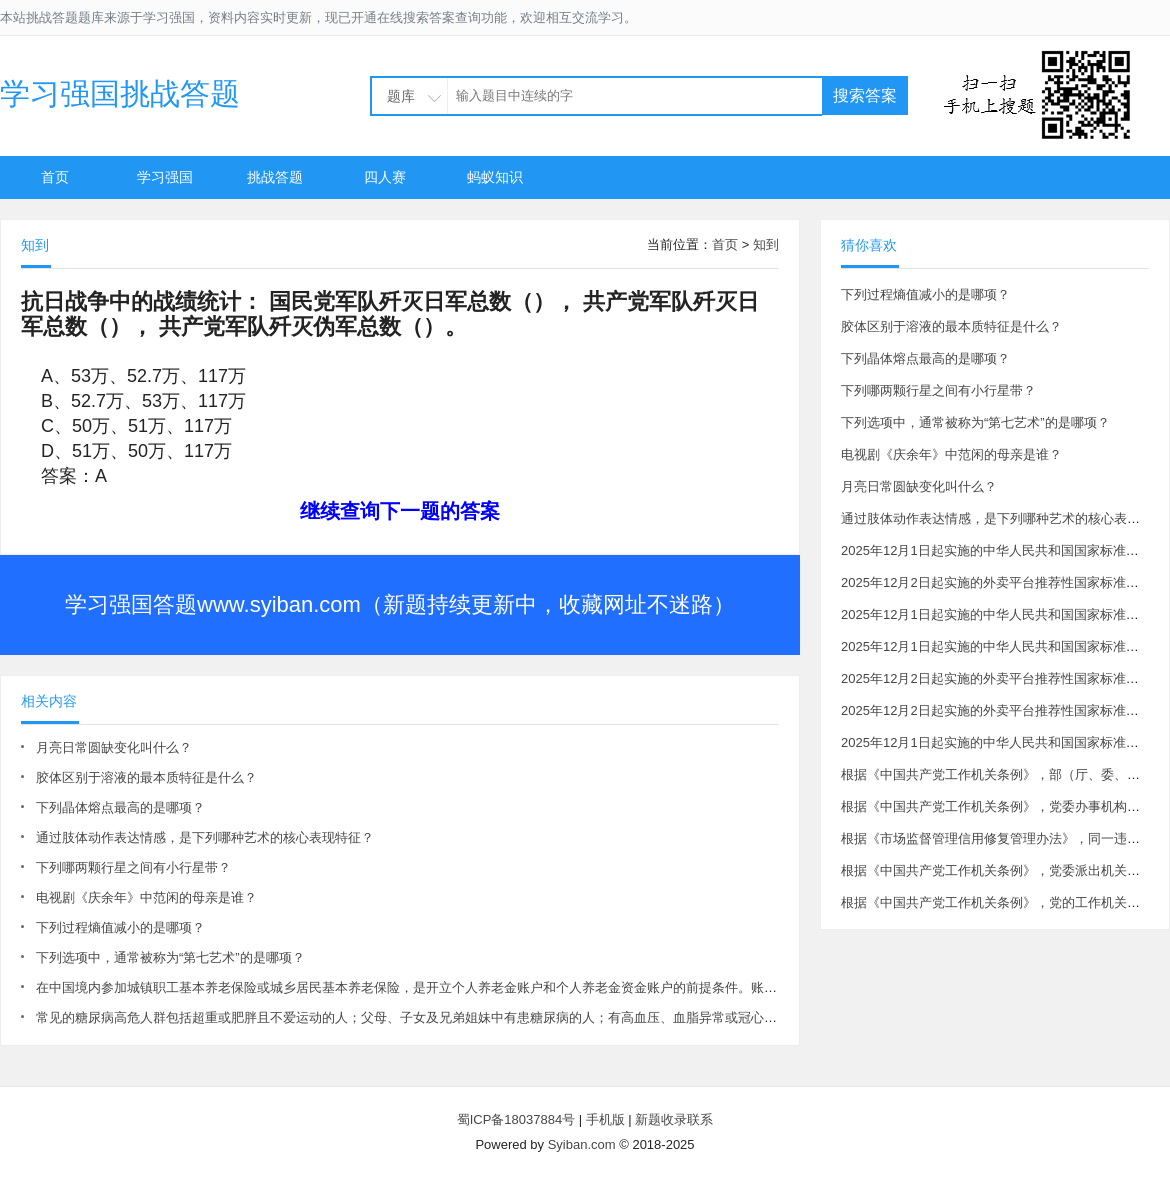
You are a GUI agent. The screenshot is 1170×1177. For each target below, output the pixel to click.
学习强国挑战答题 (120, 93)
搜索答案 (865, 95)
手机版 (605, 1119)
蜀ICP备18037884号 (516, 1119)
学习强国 (165, 177)
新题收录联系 (674, 1119)
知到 (766, 244)
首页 (55, 177)
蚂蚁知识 (495, 177)
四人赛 (385, 177)
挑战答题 (275, 177)
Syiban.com (582, 1144)
